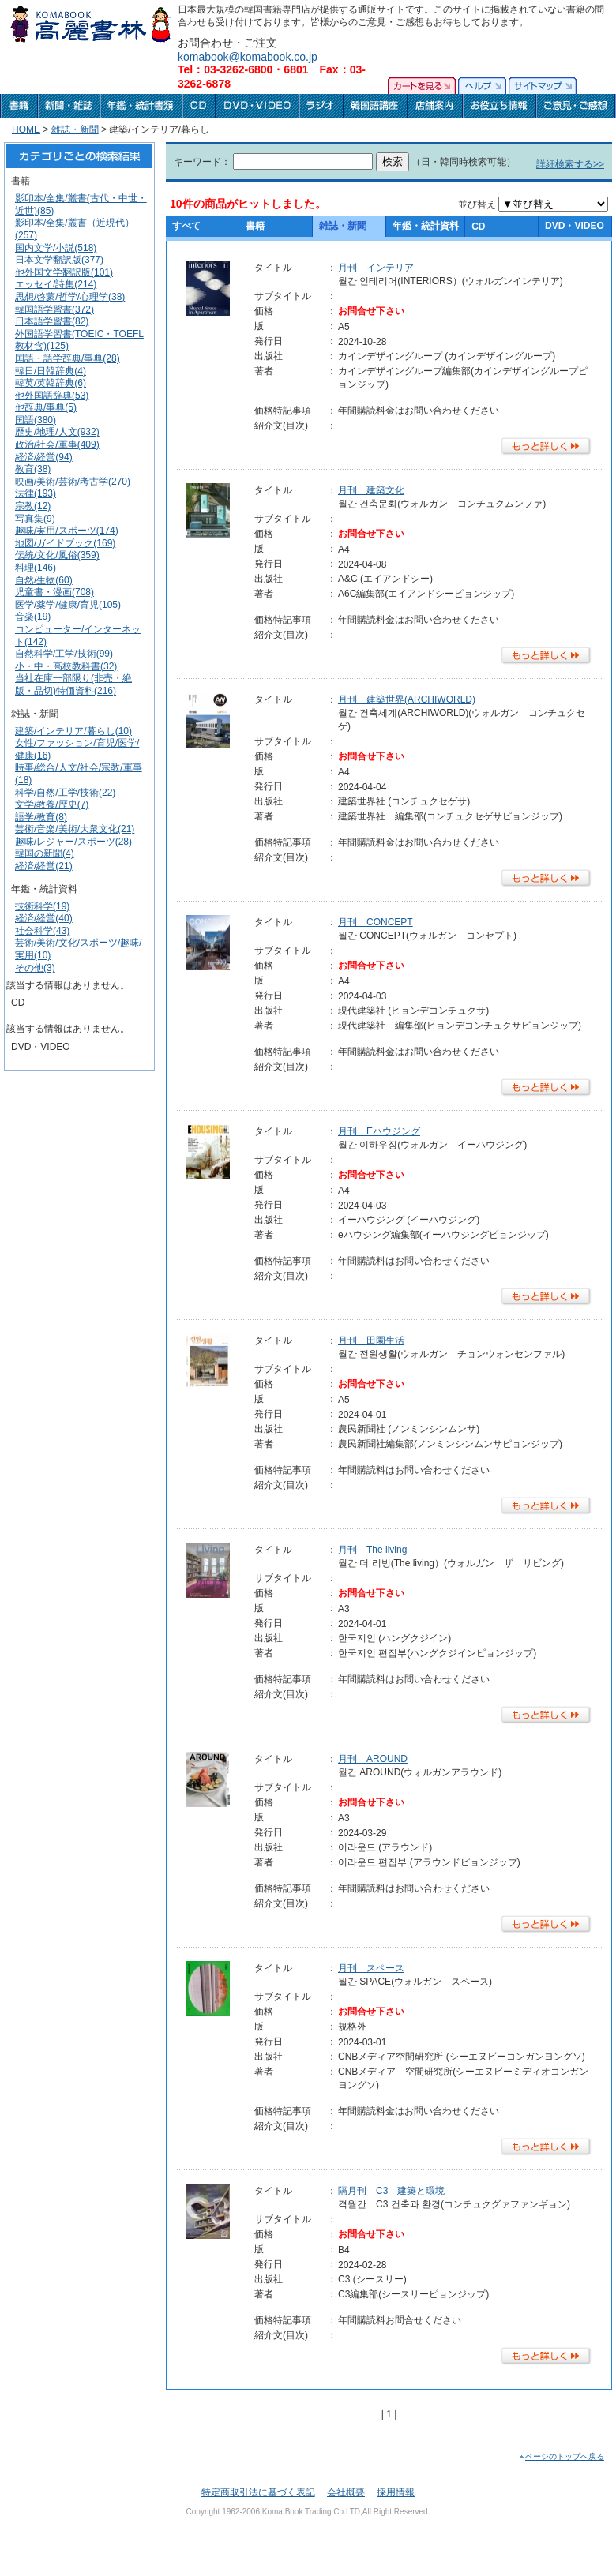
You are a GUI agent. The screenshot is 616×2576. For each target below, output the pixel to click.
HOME (26, 129)
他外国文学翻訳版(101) (64, 272)
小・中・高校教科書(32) (66, 666)
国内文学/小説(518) (55, 247)
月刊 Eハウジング (379, 1131)
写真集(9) (35, 518)
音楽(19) (33, 616)
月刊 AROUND (373, 1758)
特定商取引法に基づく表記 (258, 2492)
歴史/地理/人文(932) (57, 431)
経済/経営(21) (44, 866)
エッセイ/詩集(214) (55, 284)
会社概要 (346, 2492)
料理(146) (35, 567)
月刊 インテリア (376, 267)
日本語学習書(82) (51, 321)
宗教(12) (33, 506)
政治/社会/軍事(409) (57, 444)
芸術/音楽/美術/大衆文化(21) (74, 828)
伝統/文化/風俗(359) (57, 555)
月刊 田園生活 (371, 1340)
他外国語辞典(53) (51, 395)
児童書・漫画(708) (54, 592)
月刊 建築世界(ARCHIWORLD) (406, 699)
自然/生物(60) (44, 580)
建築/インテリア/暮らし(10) (73, 731)
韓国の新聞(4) (44, 853)
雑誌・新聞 (75, 129)
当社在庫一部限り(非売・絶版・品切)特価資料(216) (73, 684)
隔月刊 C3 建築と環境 (391, 2190)
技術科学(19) (42, 906)
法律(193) (35, 493)
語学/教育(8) (41, 817)
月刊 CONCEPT (375, 922)
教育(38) (33, 468)
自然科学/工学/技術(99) (64, 653)
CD (478, 226)
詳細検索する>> (570, 164)
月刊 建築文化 (371, 490)
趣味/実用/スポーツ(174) (66, 530)
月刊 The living (372, 1549)
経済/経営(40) (44, 918)
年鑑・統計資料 (426, 225)
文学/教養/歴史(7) (51, 804)
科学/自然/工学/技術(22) (65, 792)
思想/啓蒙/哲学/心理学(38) (70, 296)
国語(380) (35, 420)
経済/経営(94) (44, 457)
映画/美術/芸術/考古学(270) (72, 481)
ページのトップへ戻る (561, 2456)
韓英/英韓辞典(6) (50, 382)
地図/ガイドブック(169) (65, 543)
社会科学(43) (42, 930)
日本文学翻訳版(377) (59, 259)
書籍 (255, 225)
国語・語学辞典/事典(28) (67, 358)
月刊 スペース (371, 1968)
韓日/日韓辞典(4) (50, 371)
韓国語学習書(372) (54, 309)
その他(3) (35, 967)
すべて (186, 225)
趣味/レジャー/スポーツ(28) (73, 841)
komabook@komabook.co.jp (247, 57)
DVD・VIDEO (574, 225)
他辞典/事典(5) (46, 407)
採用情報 (396, 2492)
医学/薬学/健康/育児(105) (68, 604)
